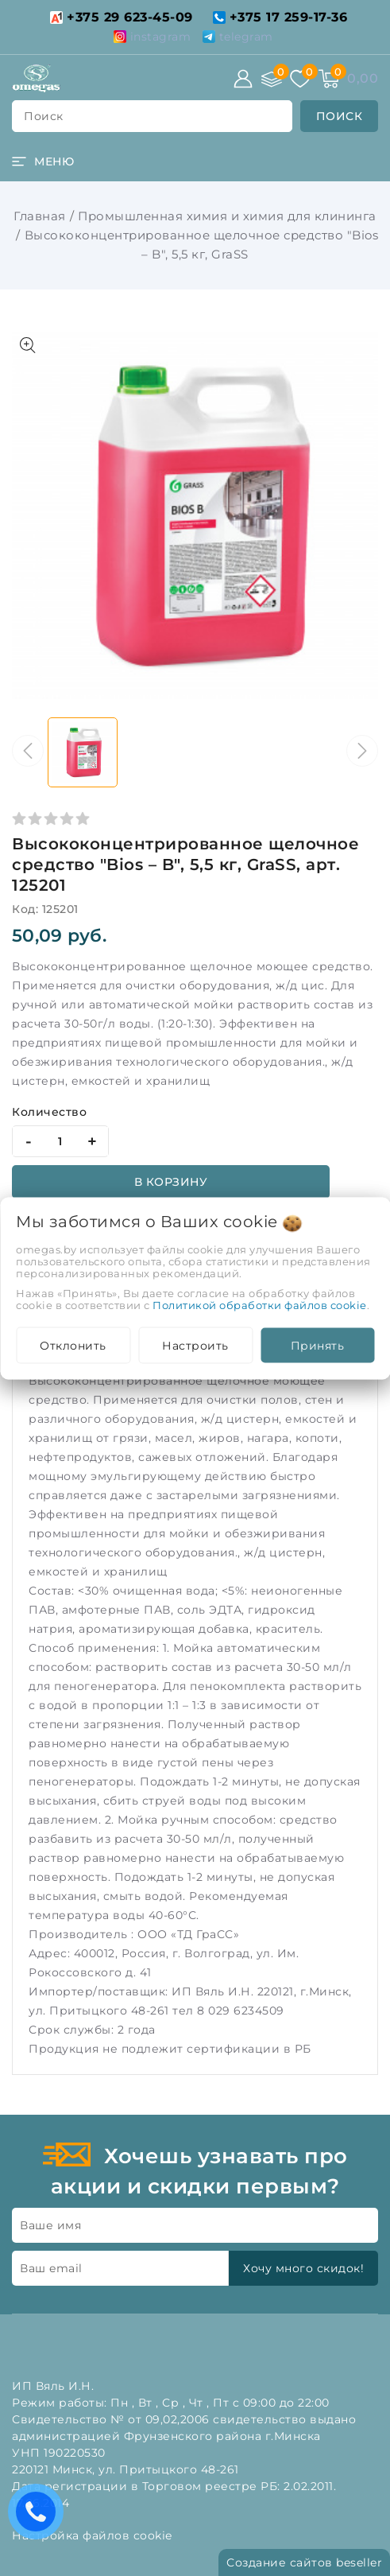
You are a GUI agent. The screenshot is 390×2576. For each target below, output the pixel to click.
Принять (318, 1345)
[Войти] (243, 78)
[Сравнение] (271, 78)
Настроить (195, 1345)
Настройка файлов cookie (92, 2535)
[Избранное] (300, 78)
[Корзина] (329, 78)
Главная (40, 215)
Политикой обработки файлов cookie (260, 1304)
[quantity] (60, 1141)
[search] (339, 116)
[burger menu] (43, 161)
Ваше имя (50, 2225)
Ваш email (51, 2268)
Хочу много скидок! (303, 2268)
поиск (44, 116)
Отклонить (73, 1345)
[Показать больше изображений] (28, 345)
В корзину (171, 1182)
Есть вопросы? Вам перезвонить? (40, 2516)
